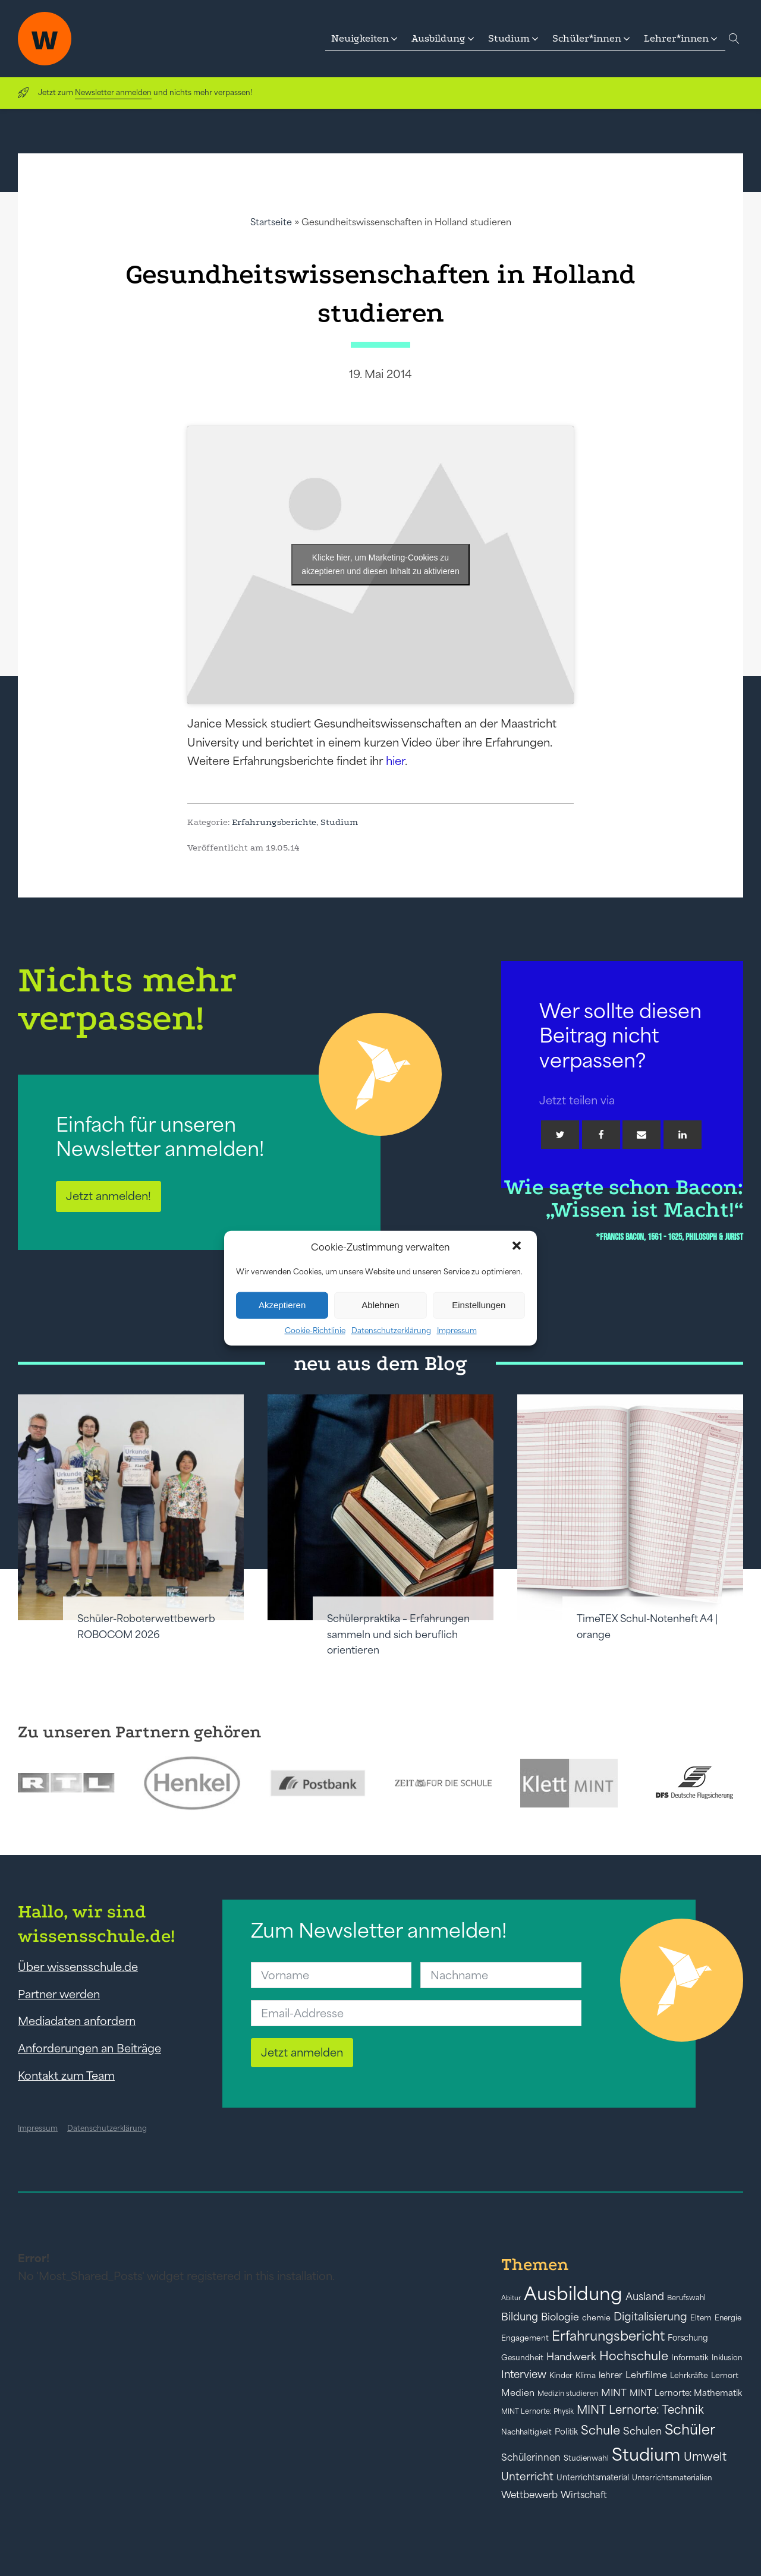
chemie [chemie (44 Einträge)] (596, 2317)
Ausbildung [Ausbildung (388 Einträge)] (573, 2293)
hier (395, 760)
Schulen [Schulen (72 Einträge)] (642, 2431)
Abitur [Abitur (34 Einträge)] (511, 2297)
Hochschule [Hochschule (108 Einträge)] (633, 2356)
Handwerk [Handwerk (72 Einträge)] (571, 2357)
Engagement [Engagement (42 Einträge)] (525, 2337)
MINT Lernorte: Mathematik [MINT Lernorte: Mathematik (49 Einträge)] (686, 2393)
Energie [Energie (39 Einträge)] (728, 2318)
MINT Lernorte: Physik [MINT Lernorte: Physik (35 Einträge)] (537, 2411)
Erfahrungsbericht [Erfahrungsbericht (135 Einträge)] (608, 2336)
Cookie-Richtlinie (315, 1329)
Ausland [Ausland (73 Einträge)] (644, 2297)
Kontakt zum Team (66, 2075)
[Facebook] (601, 1134)
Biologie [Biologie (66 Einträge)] (560, 2316)
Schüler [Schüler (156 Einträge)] (690, 2429)
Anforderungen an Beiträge (89, 2048)
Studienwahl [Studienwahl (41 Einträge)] (586, 2458)
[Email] (641, 1134)
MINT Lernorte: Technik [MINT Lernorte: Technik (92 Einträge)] (640, 2409)
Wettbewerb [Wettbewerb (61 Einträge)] (529, 2494)
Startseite (271, 222)
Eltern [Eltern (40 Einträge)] (701, 2317)
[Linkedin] (682, 1134)
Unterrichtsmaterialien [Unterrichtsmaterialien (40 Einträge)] (672, 2477)
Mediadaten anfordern (77, 2020)
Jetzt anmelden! (108, 1195)
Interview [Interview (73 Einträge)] (523, 2374)
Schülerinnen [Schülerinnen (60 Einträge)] (531, 2457)
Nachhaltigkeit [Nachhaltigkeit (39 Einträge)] (526, 2432)
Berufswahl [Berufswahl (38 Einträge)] (686, 2298)
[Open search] (734, 39)
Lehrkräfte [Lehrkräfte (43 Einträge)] (689, 2375)
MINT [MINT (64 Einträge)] (614, 2392)
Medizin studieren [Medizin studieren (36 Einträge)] (567, 2393)
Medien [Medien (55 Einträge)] (517, 2393)
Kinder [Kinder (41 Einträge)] (561, 2375)
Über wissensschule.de (78, 1966)
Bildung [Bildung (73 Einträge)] (519, 2317)
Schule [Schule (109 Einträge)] (600, 2430)
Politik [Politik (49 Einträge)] (566, 2431)
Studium (339, 822)
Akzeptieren (282, 1305)
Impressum (457, 1329)
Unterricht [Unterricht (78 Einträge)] (527, 2476)
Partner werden (59, 1994)
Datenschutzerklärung (391, 1329)
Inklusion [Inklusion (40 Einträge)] (727, 2357)
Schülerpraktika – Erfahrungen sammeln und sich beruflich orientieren (398, 1634)
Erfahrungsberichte (274, 822)
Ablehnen (380, 1305)
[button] (518, 1247)
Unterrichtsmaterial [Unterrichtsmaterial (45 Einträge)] (592, 2477)
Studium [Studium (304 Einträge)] (646, 2454)
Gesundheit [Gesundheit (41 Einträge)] (522, 2357)
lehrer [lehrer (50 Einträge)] (610, 2375)
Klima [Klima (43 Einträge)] (586, 2375)
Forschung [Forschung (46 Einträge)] (688, 2337)
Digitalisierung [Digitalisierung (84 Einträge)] (650, 2316)
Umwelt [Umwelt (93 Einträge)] (705, 2456)
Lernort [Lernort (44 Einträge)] (724, 2375)
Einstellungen (478, 1305)
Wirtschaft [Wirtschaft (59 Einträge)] (584, 2494)
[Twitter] (560, 1134)
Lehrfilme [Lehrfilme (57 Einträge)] (646, 2375)
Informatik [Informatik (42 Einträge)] (690, 2357)
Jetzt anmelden (302, 2052)
